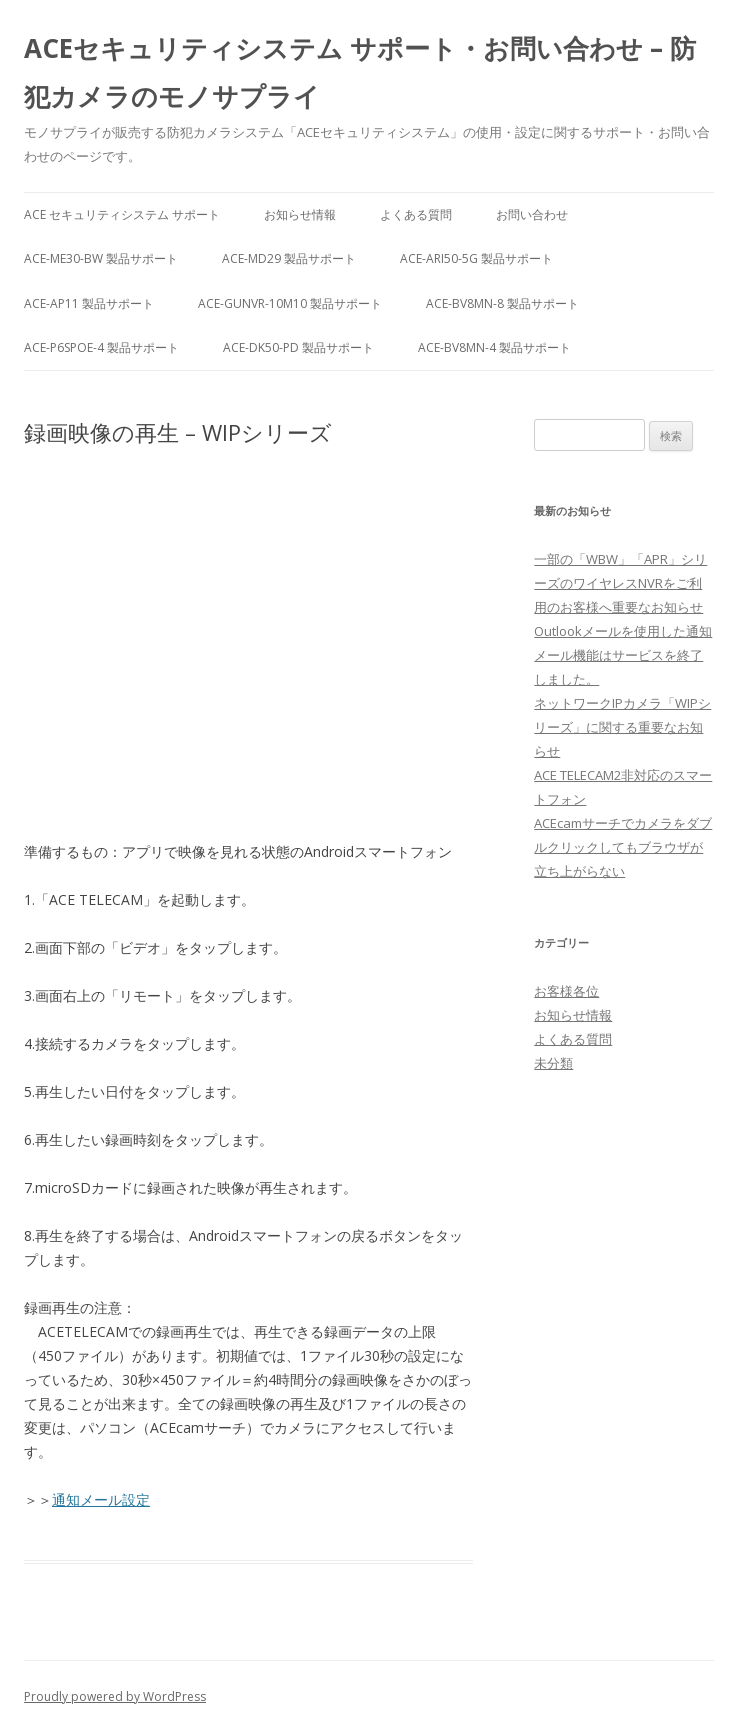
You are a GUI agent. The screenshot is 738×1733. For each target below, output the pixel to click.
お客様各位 (566, 991)
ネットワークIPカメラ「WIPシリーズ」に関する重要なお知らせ (622, 727)
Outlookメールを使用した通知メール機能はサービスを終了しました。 (623, 655)
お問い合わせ (532, 214)
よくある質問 (416, 214)
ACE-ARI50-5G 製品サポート (476, 258)
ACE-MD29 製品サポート (289, 258)
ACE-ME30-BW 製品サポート (101, 258)
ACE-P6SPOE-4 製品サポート (101, 347)
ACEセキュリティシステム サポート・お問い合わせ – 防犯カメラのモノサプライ (360, 72)
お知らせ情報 (300, 214)
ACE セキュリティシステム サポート (122, 214)
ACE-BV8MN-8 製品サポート (502, 303)
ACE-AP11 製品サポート (89, 303)
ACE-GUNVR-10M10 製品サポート (290, 303)
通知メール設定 (101, 1499)
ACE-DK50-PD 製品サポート (298, 347)
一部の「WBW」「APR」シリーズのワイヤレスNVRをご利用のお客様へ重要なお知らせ (620, 583)
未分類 (553, 1063)
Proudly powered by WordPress (115, 1696)
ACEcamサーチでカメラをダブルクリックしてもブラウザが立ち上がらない (623, 847)
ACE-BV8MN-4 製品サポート (494, 347)
